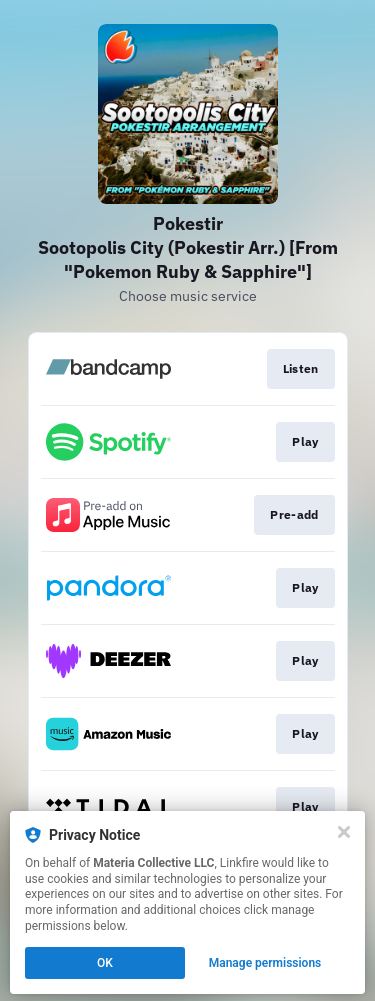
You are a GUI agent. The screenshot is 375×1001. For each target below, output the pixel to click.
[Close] (344, 832)
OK (105, 963)
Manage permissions (265, 963)
